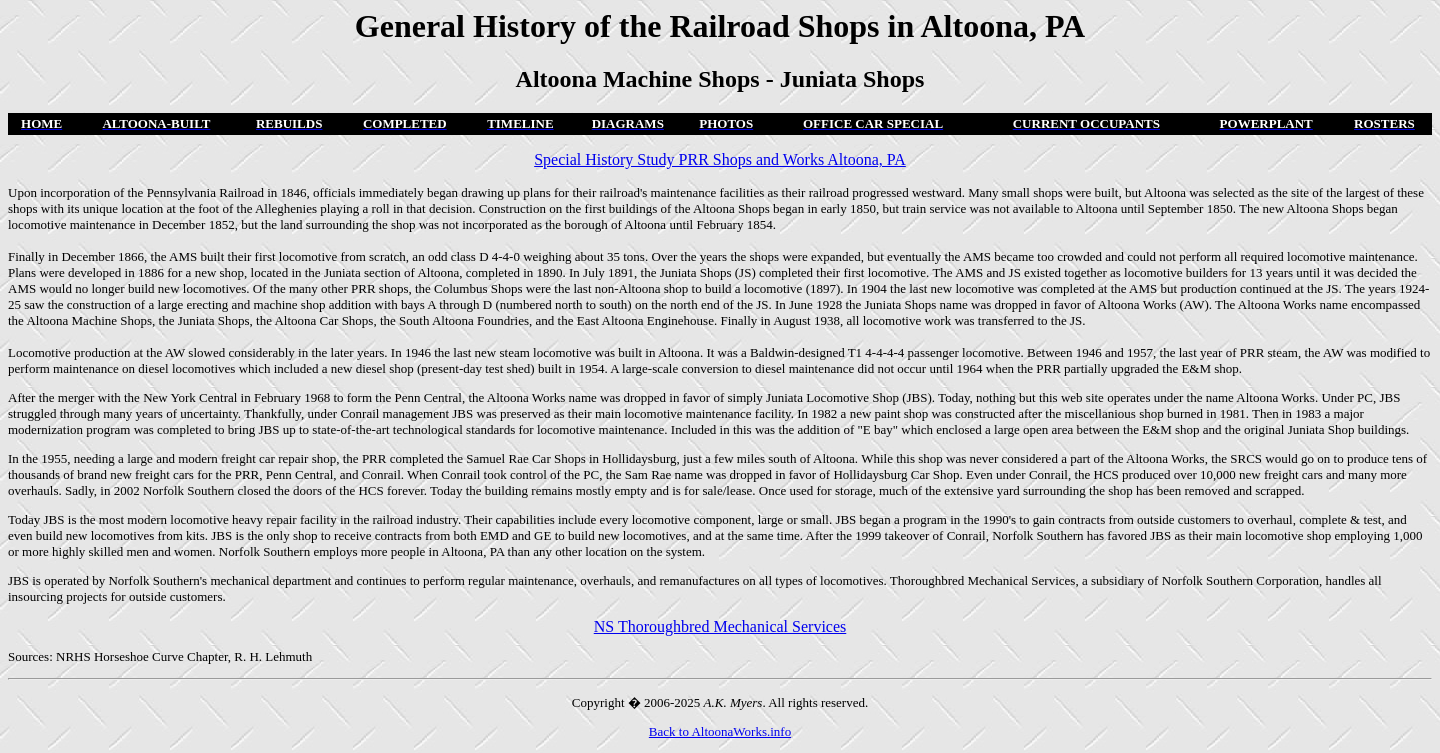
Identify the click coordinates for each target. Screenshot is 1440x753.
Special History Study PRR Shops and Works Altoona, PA (720, 159)
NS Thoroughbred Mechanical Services (720, 626)
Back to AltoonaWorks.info (720, 731)
